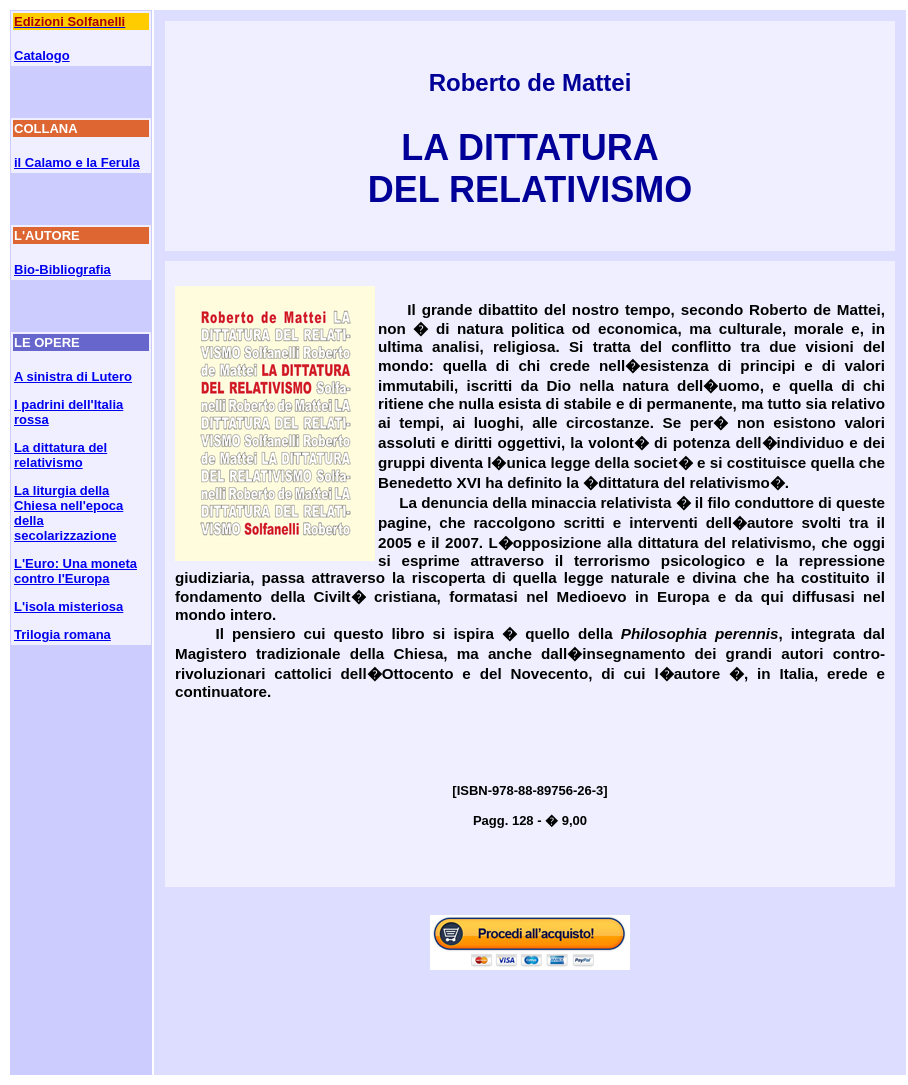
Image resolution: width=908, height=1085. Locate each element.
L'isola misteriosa (68, 606)
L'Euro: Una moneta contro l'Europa (75, 571)
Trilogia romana (62, 634)
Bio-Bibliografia (62, 269)
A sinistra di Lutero (73, 376)
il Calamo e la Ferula (77, 162)
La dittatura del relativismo (60, 455)
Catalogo (42, 55)
